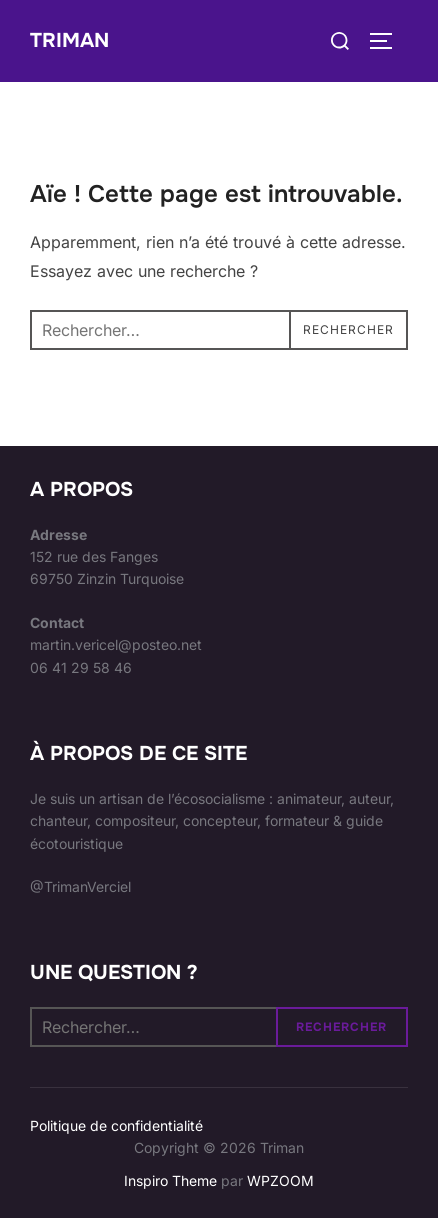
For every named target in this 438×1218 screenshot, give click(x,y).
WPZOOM (280, 1180)
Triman (69, 40)
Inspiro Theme (170, 1180)
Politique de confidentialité (116, 1125)
